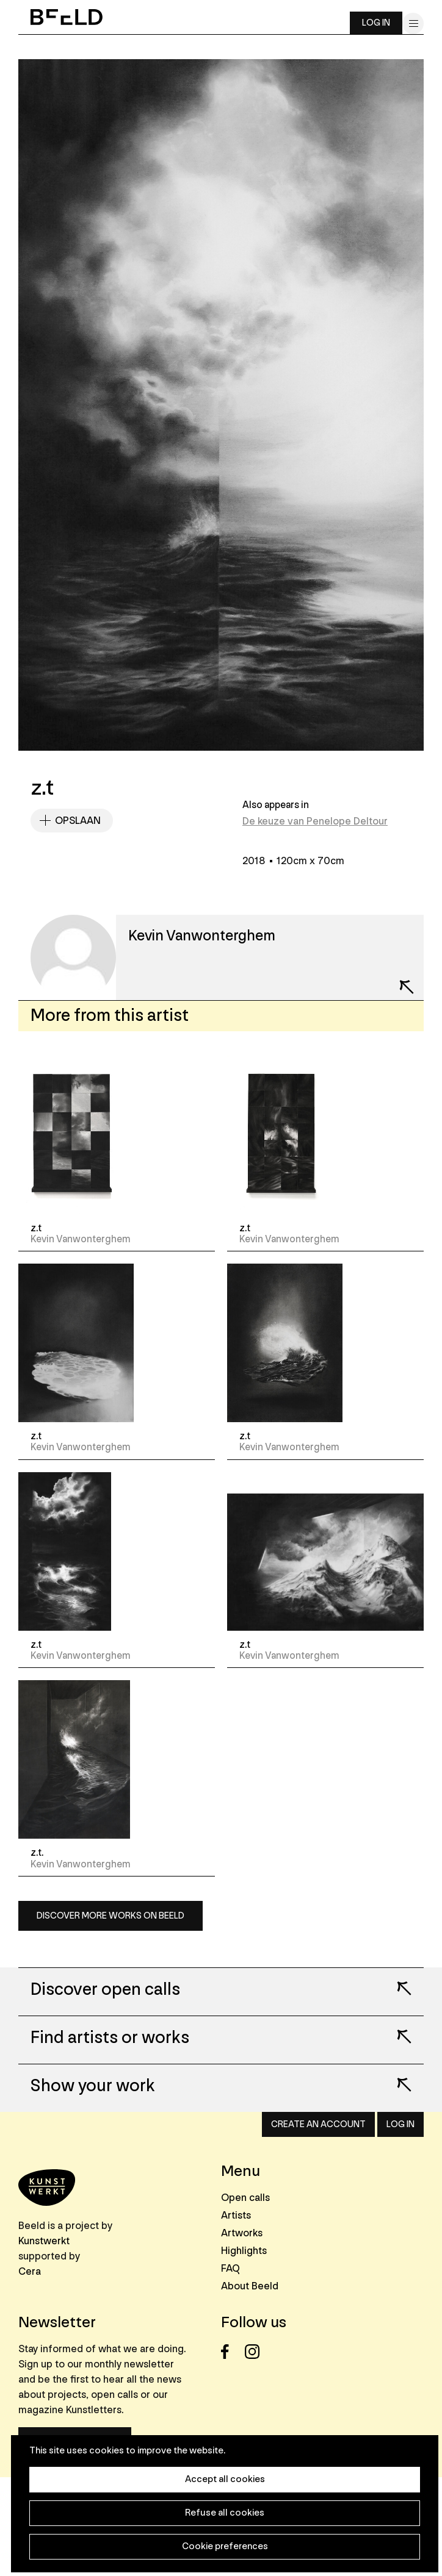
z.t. (37, 1853)
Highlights (244, 2250)
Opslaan (78, 820)
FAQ (230, 2268)
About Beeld (249, 2286)
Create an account (318, 2124)
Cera (29, 2271)
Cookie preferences (225, 2546)
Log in (376, 23)
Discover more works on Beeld (110, 1916)
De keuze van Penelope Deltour (315, 821)
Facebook (231, 2352)
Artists (236, 2215)
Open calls (245, 2197)
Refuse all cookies (224, 2513)
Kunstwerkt (44, 2240)
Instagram (255, 2352)
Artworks (242, 2233)
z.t (36, 1228)
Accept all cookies (225, 2479)
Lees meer (396, 1980)
